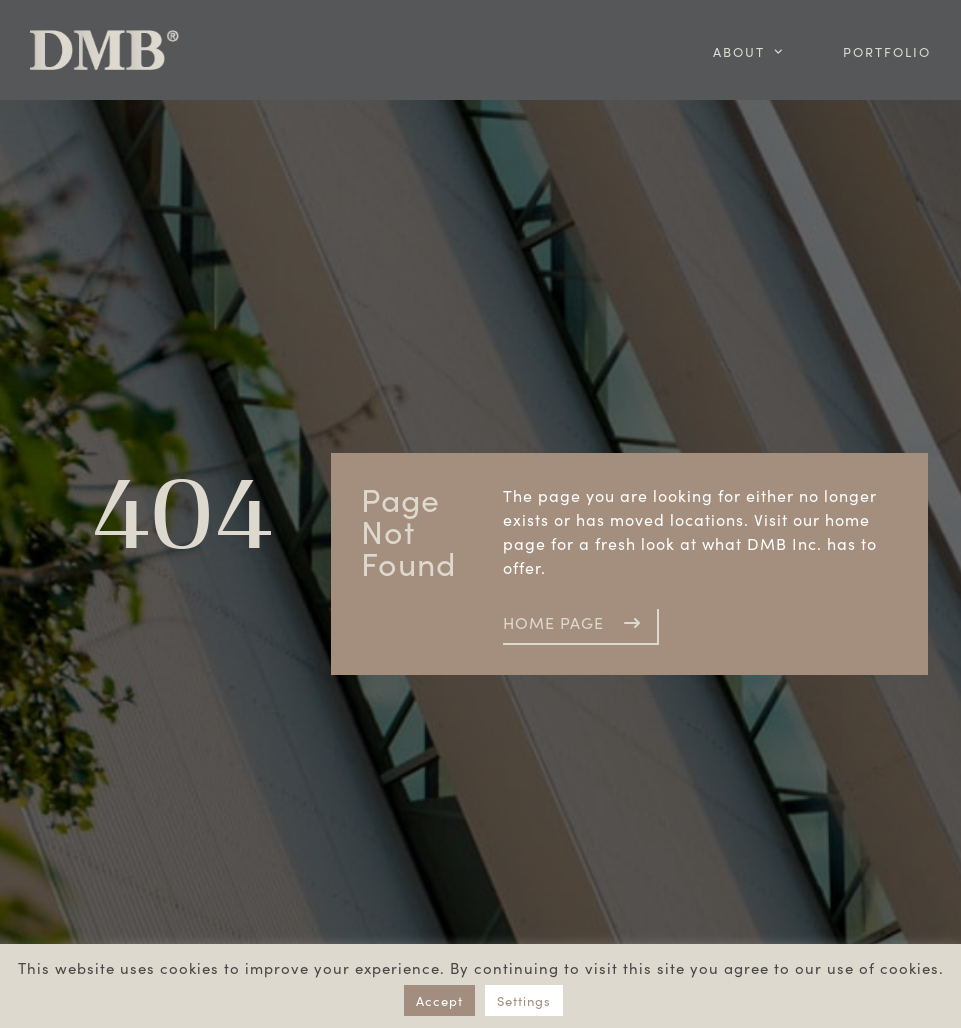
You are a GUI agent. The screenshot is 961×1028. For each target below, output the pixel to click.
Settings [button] (524, 1000)
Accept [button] (439, 1000)
